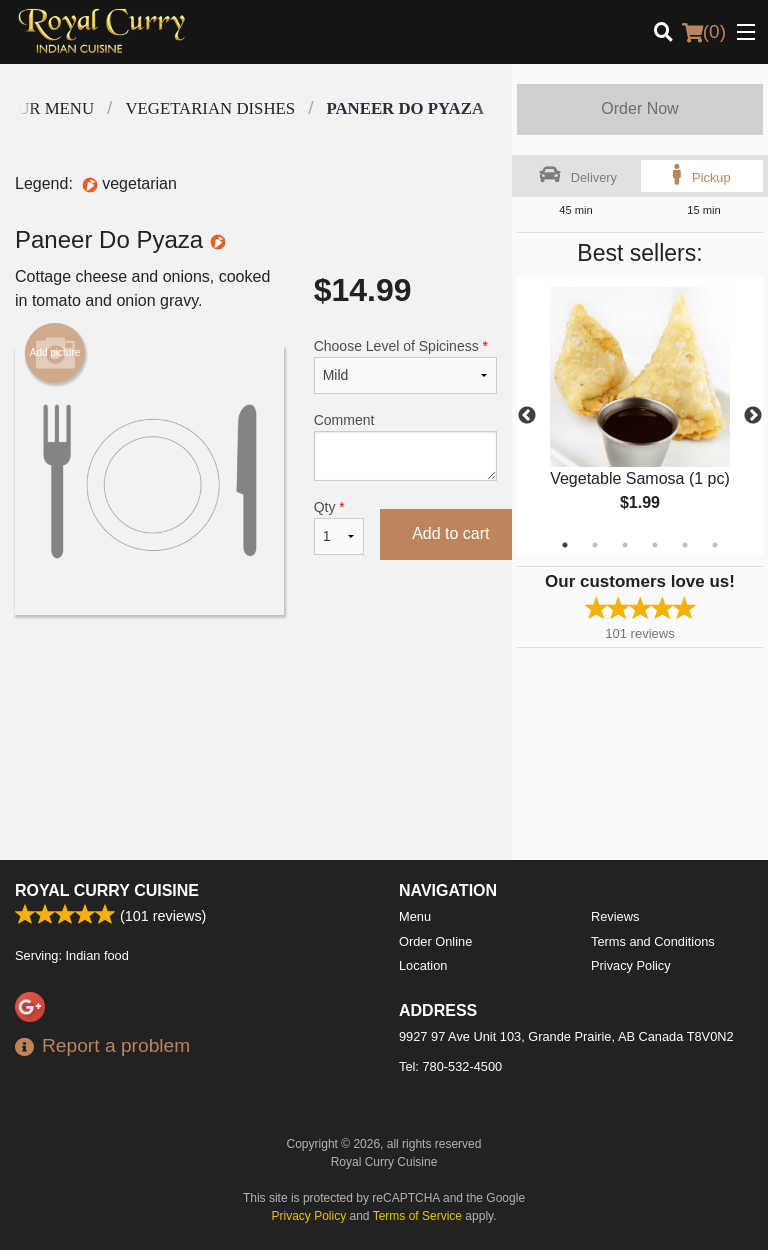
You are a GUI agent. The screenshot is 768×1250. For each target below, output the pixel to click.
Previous (527, 416)
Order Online (435, 941)
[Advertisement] (256, 680)
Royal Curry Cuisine (107, 890)
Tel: (450, 1066)
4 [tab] (655, 545)
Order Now (639, 108)
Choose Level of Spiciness (405, 366)
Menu (415, 916)
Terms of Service (417, 1216)
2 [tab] (595, 545)
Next (753, 416)
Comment (405, 446)
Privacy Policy (631, 965)
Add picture (55, 353)
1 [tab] (565, 545)
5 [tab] (685, 545)
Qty (339, 527)
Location (423, 965)
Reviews (615, 916)
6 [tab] (715, 545)
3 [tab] (625, 545)
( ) (704, 32)
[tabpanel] (640, 416)
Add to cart (450, 533)
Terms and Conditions (653, 941)
